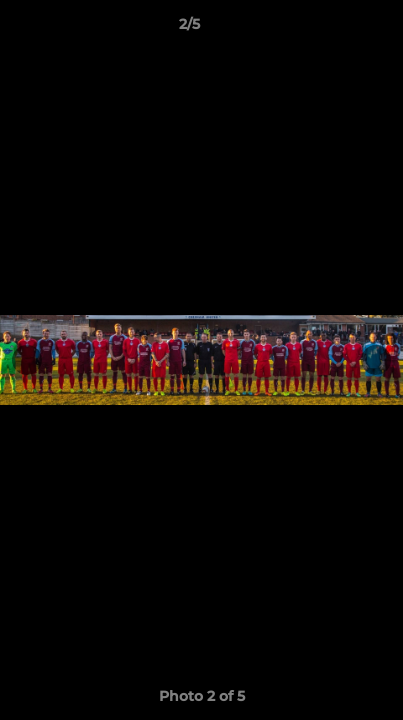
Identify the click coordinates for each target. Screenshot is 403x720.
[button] (331, 29)
